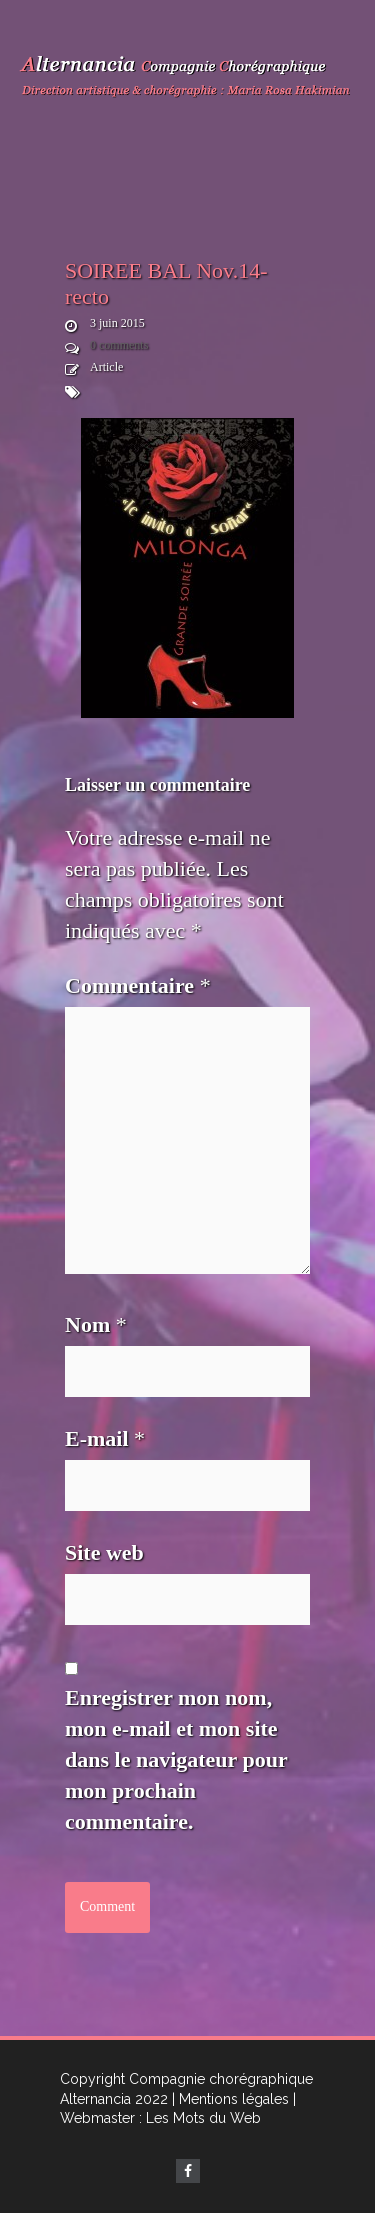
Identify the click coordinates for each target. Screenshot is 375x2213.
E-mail (105, 1438)
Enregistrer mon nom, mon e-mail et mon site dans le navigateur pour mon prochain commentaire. (176, 1759)
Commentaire (138, 985)
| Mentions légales (230, 2099)
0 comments (119, 345)
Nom (96, 1324)
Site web (104, 1552)
